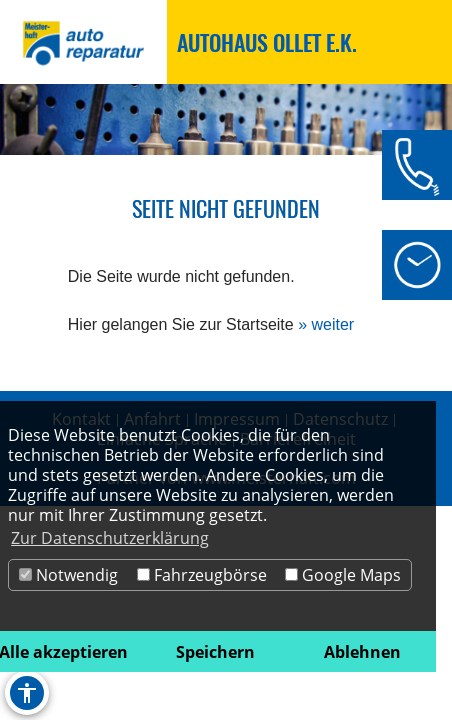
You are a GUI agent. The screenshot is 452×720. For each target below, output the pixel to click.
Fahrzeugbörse (202, 575)
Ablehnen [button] (362, 652)
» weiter (326, 324)
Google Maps (343, 575)
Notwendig (68, 575)
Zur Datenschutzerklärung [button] (110, 538)
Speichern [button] (215, 652)
